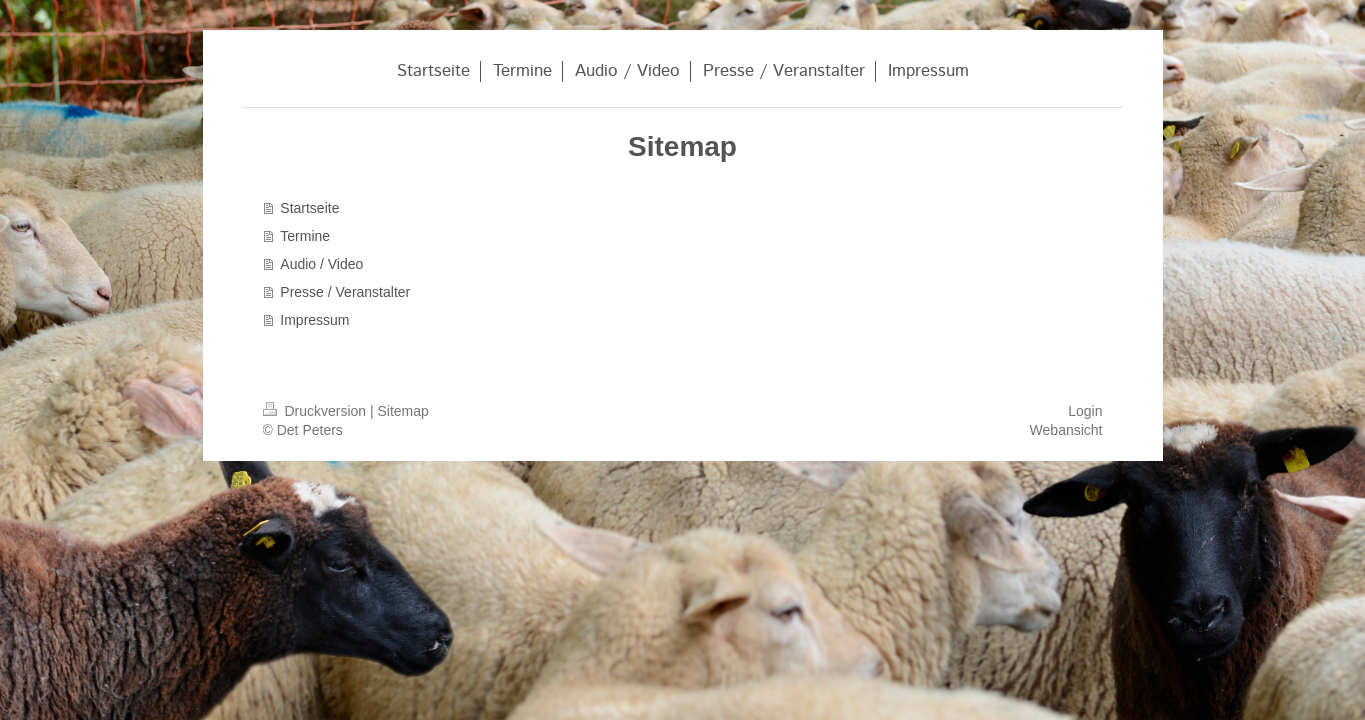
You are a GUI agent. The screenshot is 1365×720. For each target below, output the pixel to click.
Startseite (309, 208)
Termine (305, 236)
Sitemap (403, 411)
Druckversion (316, 411)
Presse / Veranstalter (345, 292)
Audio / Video (321, 264)
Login (1085, 411)
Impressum (314, 320)
